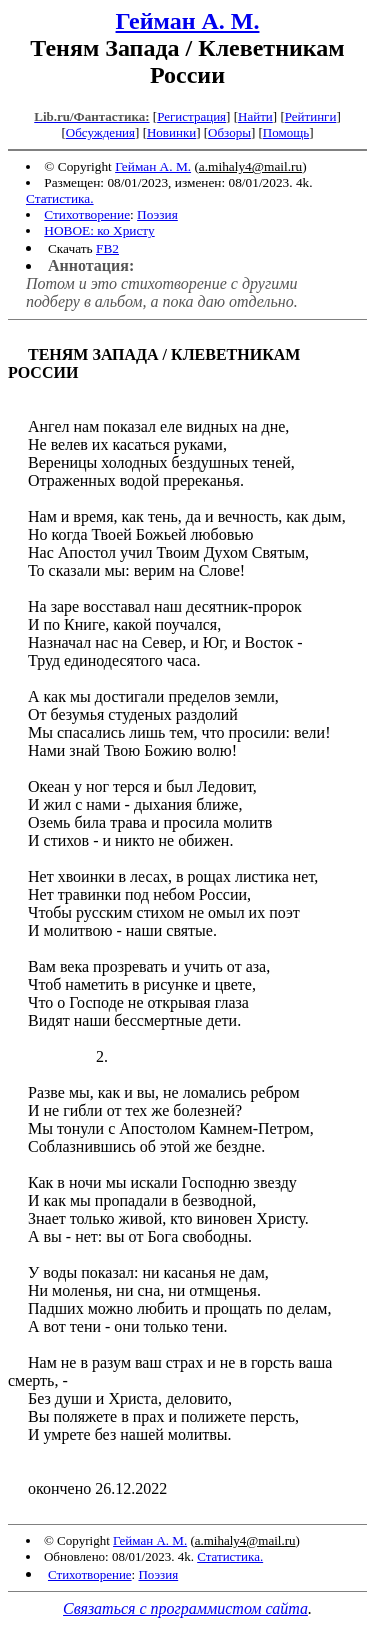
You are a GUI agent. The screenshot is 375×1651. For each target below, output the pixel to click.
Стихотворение (87, 214)
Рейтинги (311, 116)
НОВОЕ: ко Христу (99, 230)
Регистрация (191, 116)
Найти (255, 116)
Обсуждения (100, 132)
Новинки (171, 132)
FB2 (107, 248)
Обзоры (229, 132)
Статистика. (60, 198)
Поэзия (157, 214)
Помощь (286, 132)
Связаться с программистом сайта (185, 1608)
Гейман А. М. (188, 21)
